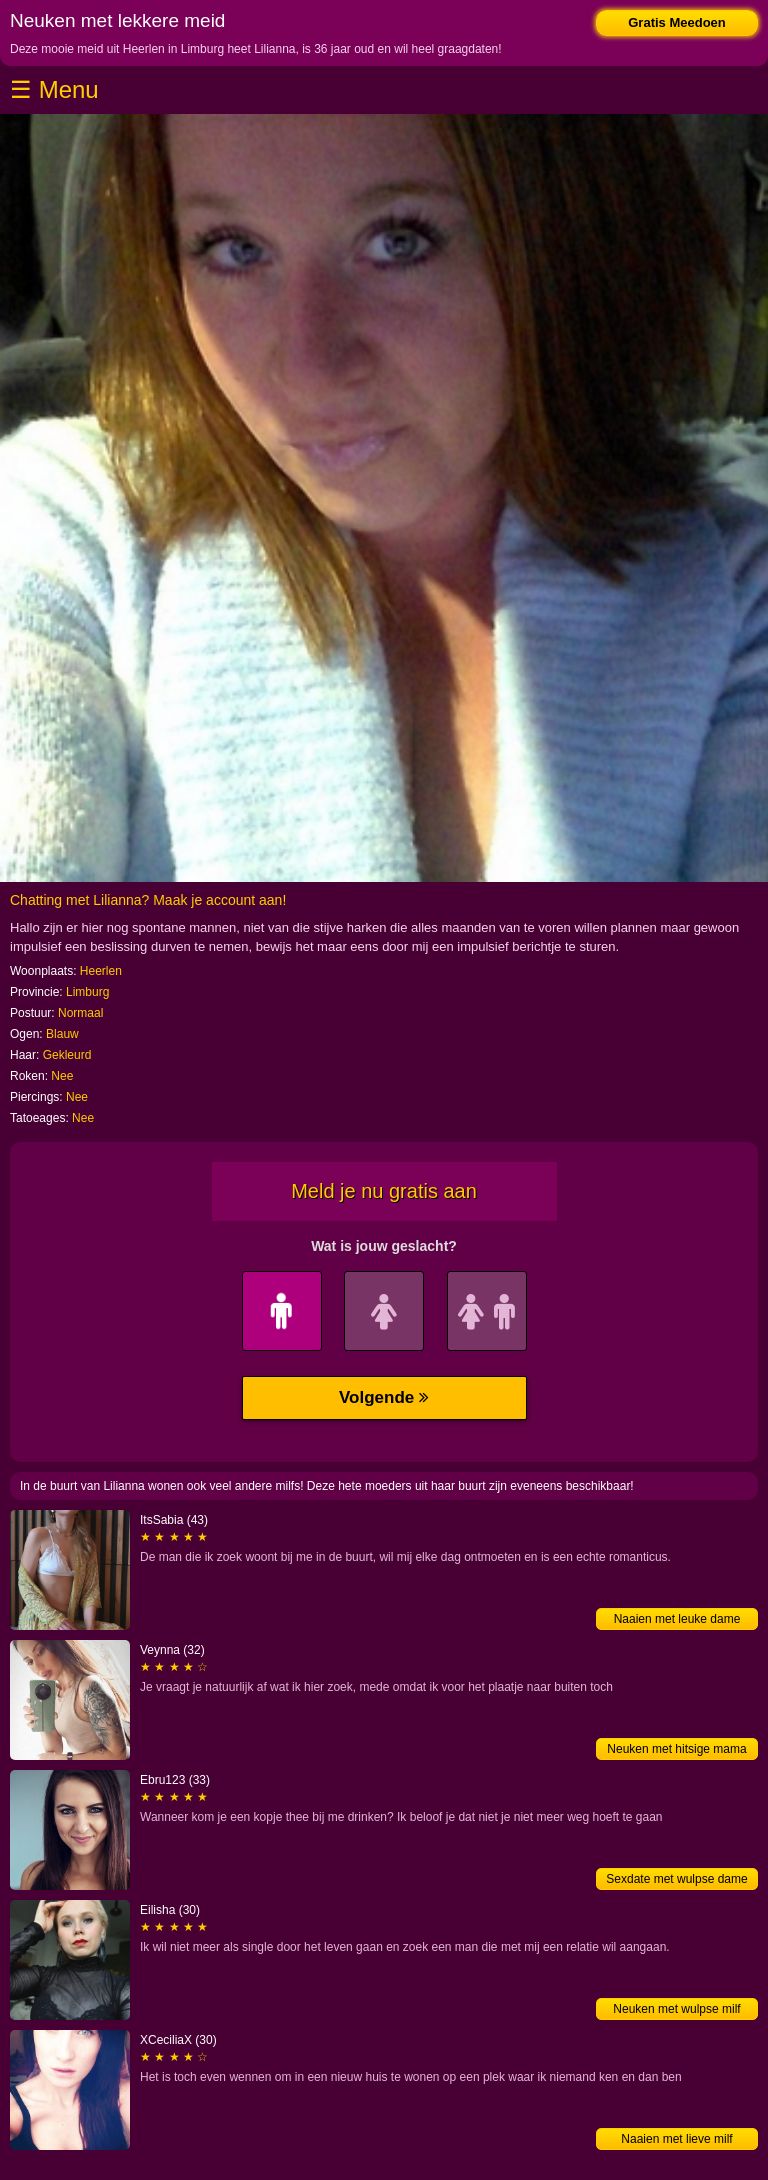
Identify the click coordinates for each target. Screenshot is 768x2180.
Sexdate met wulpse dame (676, 1879)
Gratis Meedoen (677, 22)
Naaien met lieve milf (676, 2139)
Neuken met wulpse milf (676, 2009)
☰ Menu (54, 89)
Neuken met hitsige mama (676, 1749)
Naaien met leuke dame (677, 1619)
